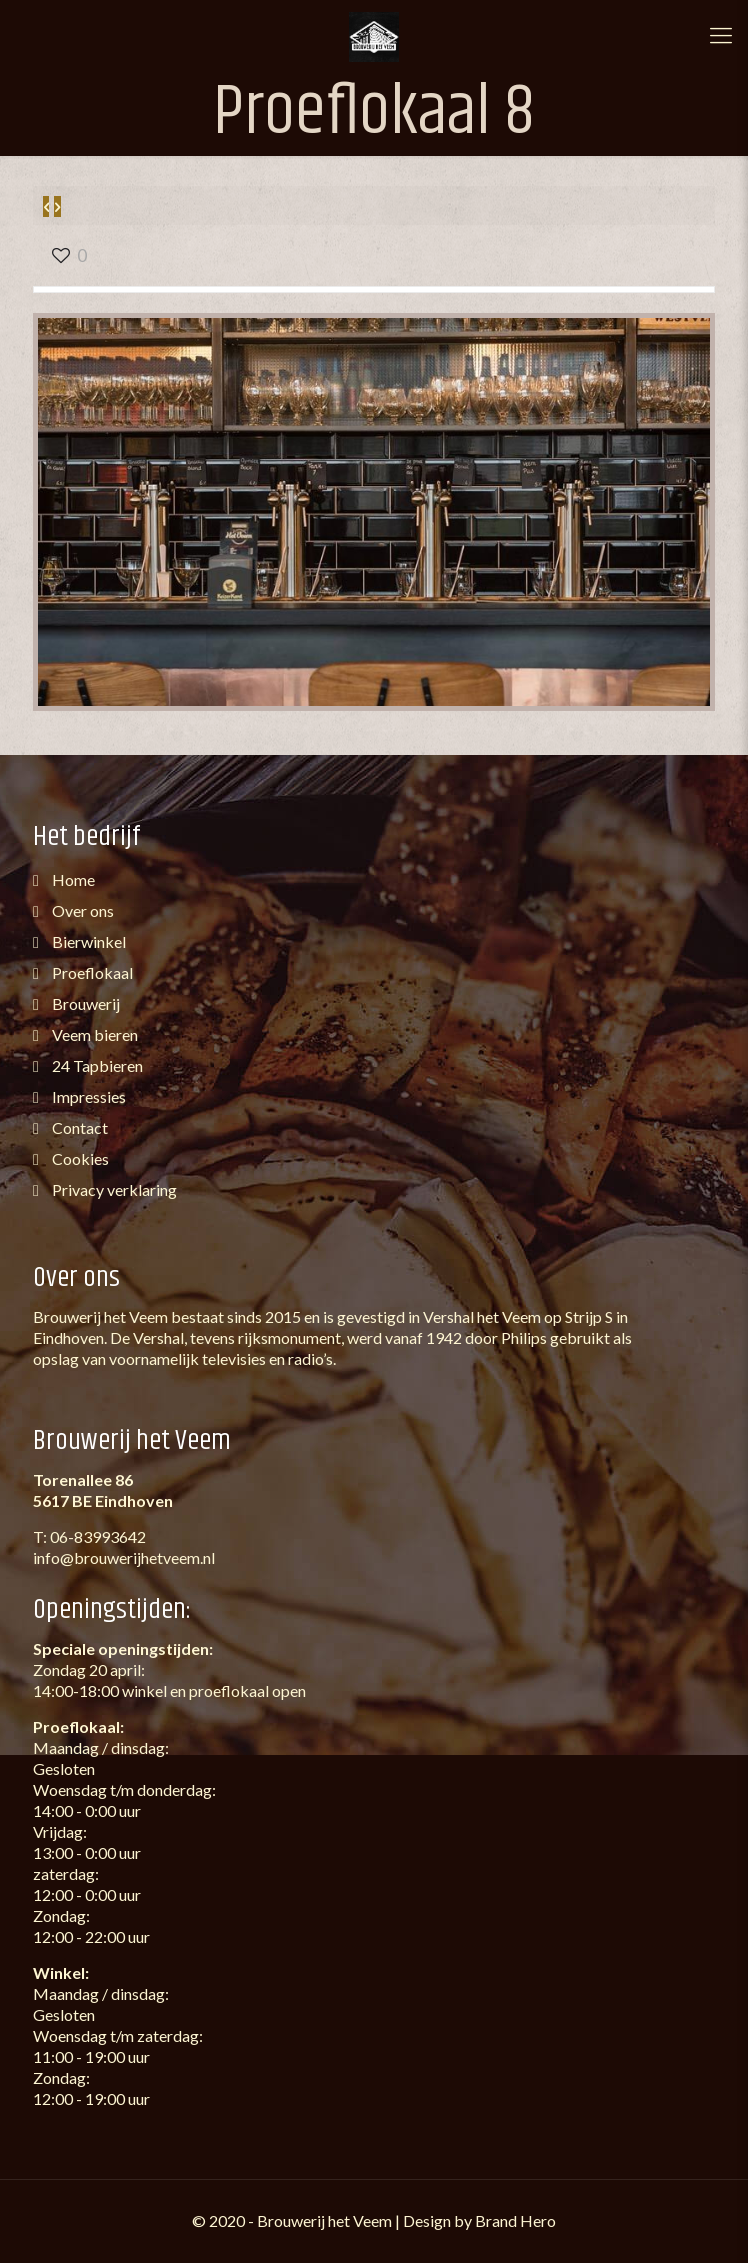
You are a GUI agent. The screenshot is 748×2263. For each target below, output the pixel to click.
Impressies (87, 1096)
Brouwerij (84, 1003)
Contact (78, 1127)
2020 (227, 2220)
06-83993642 (98, 1536)
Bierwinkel (87, 941)
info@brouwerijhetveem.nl (124, 1557)
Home (72, 879)
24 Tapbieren (96, 1065)
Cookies (79, 1158)
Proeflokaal (91, 972)
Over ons (81, 910)
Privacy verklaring (113, 1189)
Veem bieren (93, 1034)
